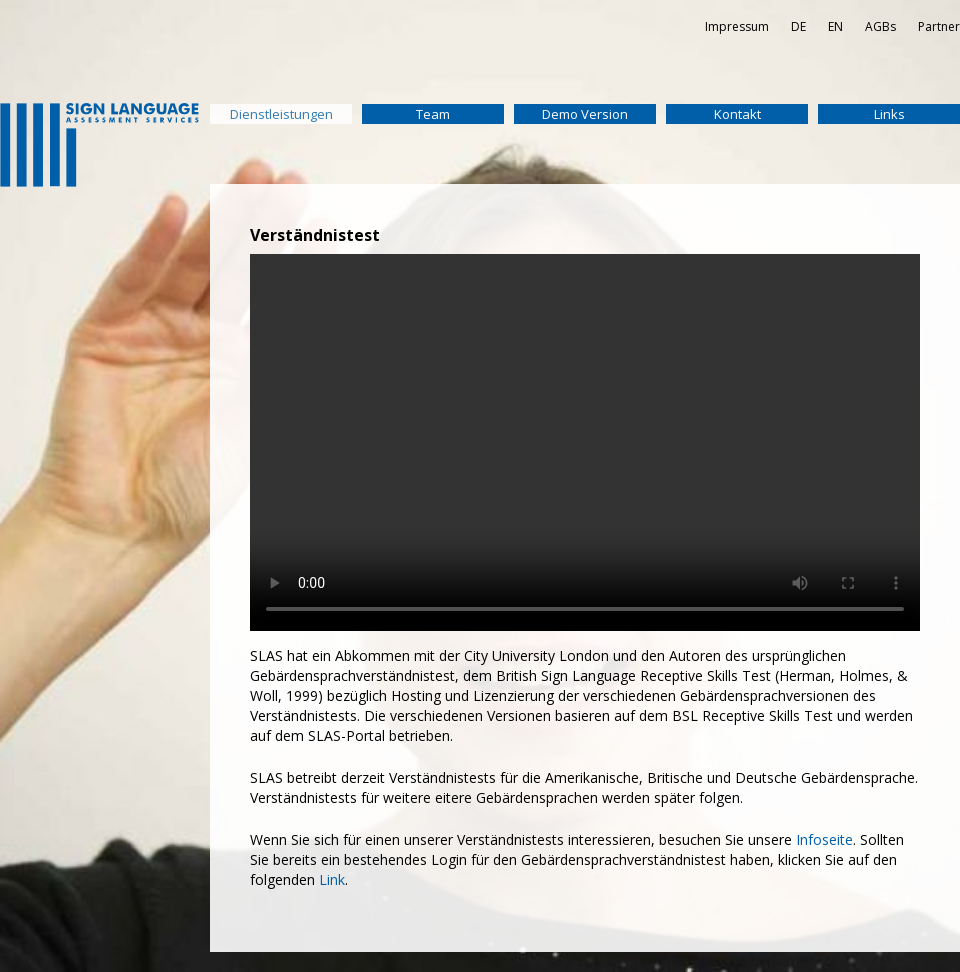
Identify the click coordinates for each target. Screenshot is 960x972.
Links (889, 114)
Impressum (737, 26)
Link (332, 879)
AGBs (880, 26)
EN (835, 26)
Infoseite (824, 839)
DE (798, 26)
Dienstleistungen (281, 114)
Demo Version (585, 114)
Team (433, 114)
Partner (939, 26)
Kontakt (737, 114)
